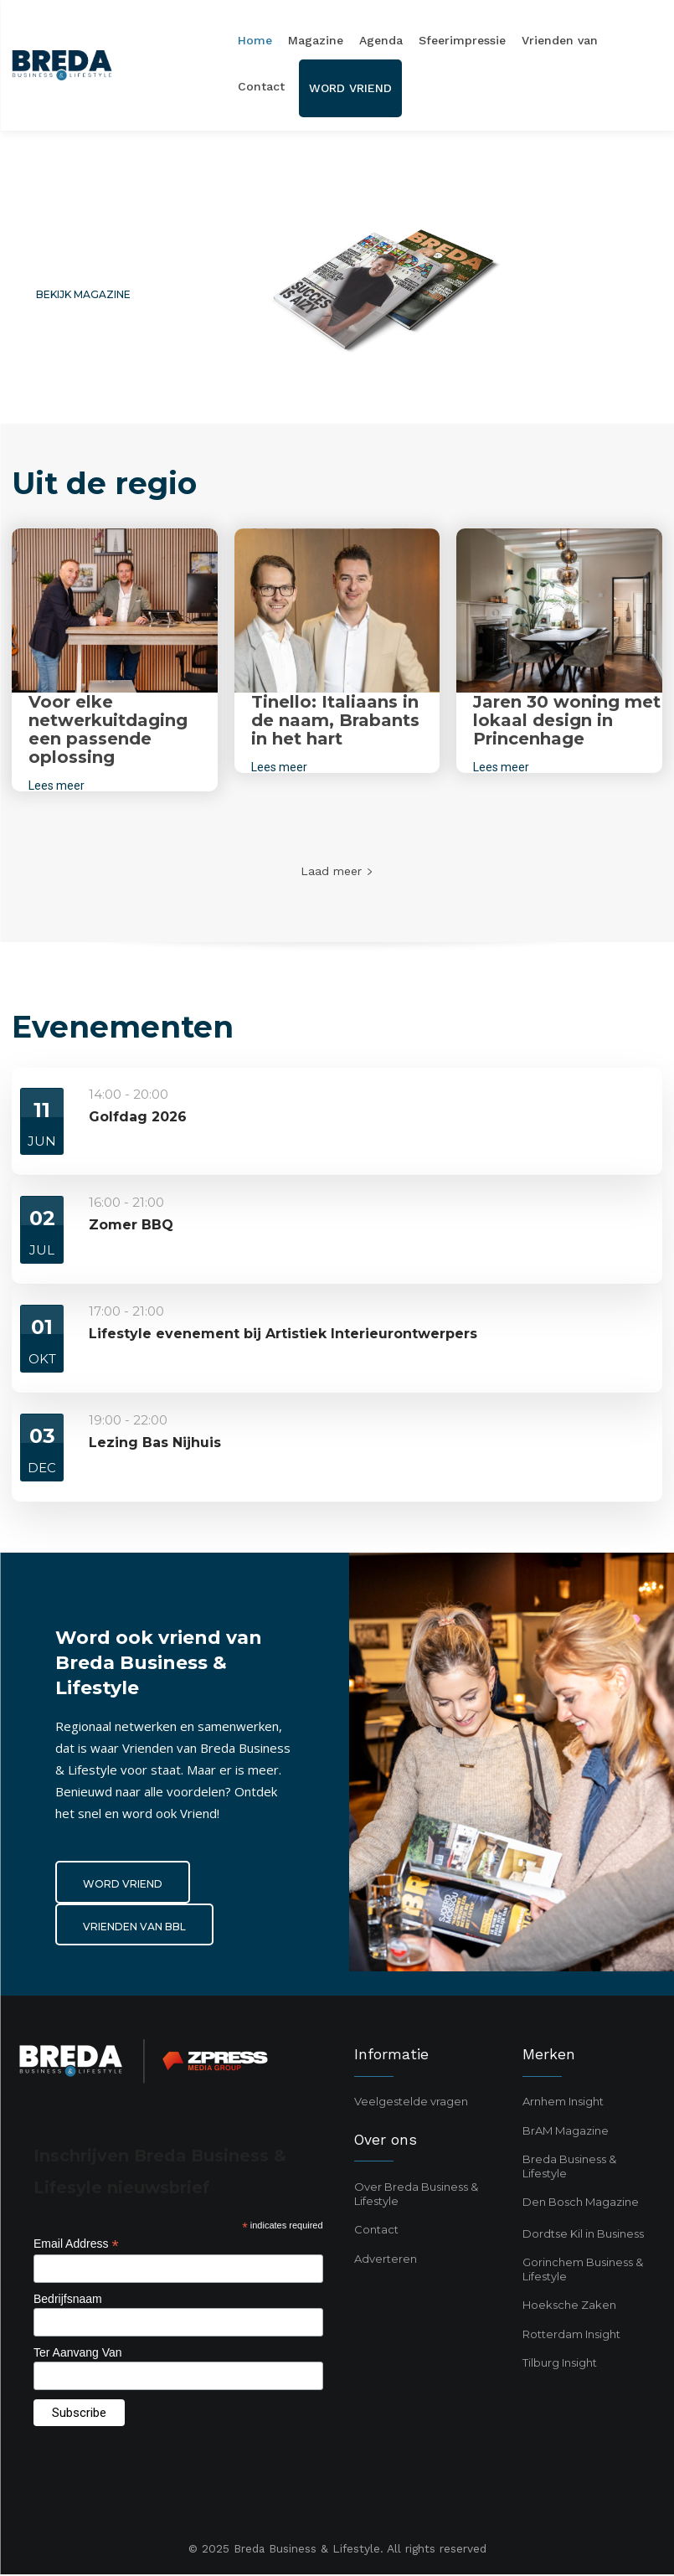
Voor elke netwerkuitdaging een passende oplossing (108, 729)
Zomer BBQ (131, 1225)
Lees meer (56, 785)
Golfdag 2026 (138, 1117)
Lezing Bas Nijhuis (155, 1442)
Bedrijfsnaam (67, 2301)
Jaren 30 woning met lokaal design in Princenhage (567, 720)
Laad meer (337, 871)
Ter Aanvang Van (77, 2355)
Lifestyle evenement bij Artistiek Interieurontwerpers (283, 1334)
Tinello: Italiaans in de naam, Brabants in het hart (335, 720)
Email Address (76, 2246)
